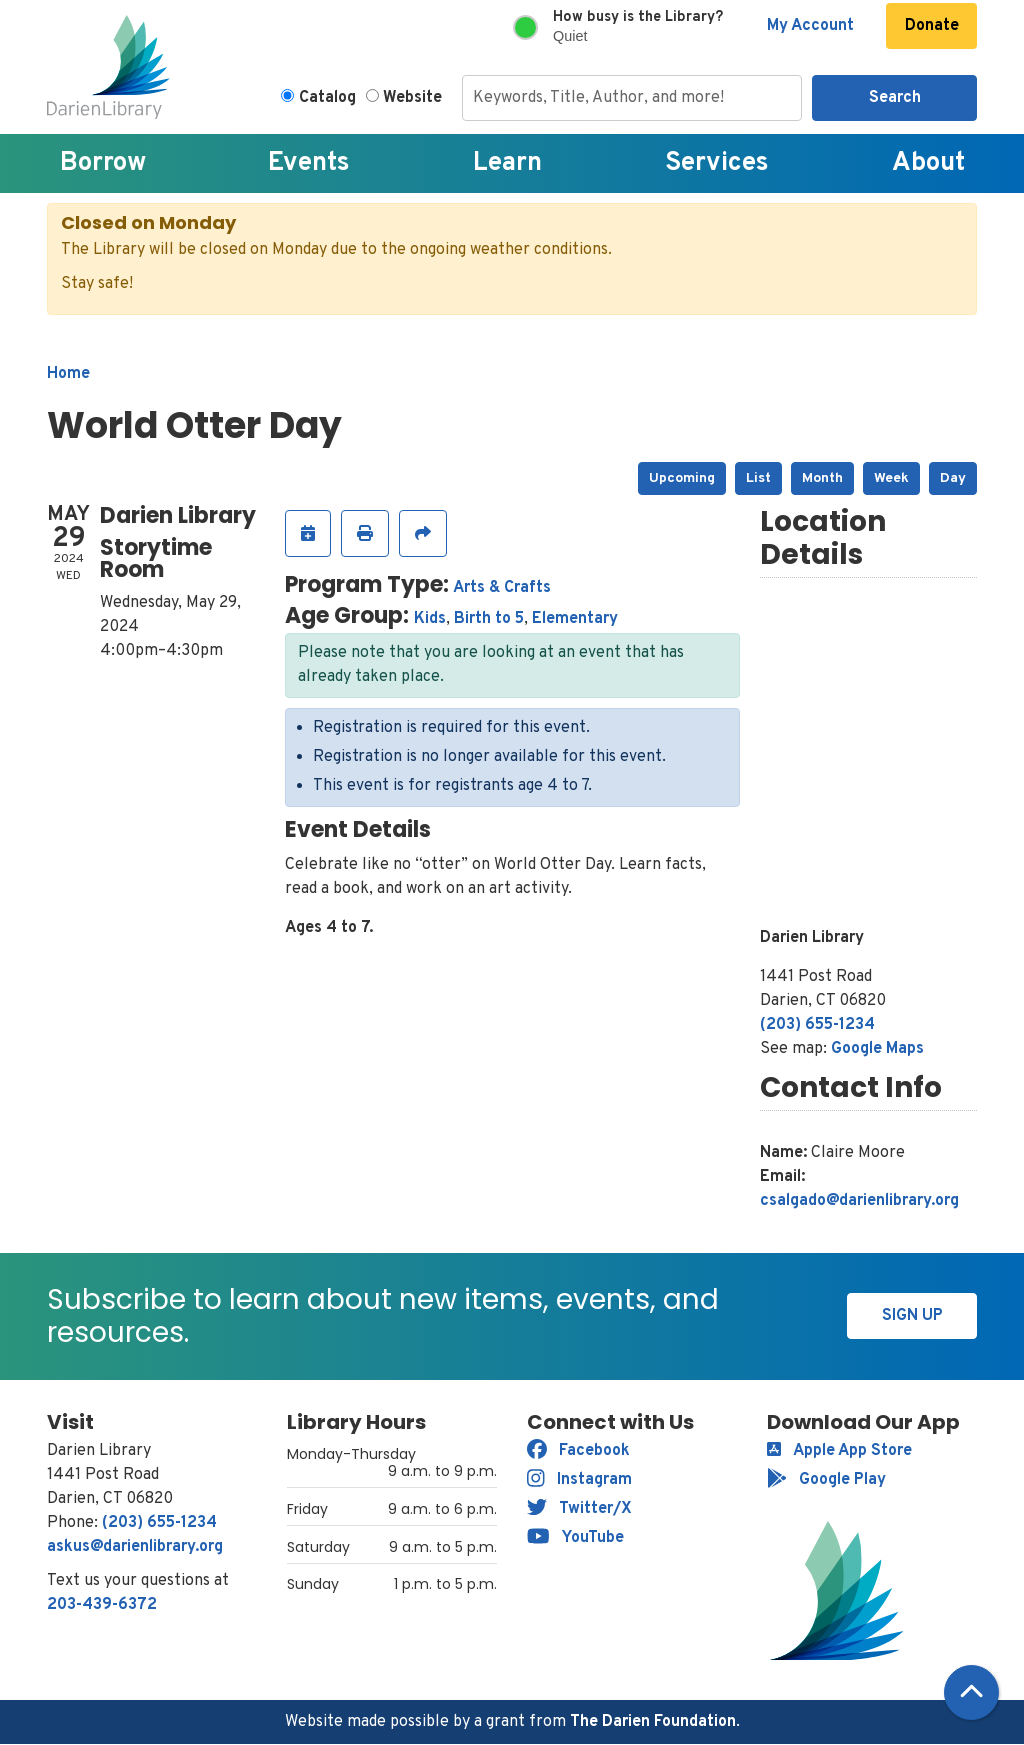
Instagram (579, 1480)
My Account (810, 26)
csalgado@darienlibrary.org (859, 1201)
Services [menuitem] (717, 163)
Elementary (575, 619)
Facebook (578, 1451)
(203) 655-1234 (817, 1025)
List (758, 478)
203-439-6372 (102, 1605)
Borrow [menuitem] (103, 163)
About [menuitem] (928, 163)
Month (822, 478)
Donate (932, 26)
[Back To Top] (971, 1692)
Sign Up (912, 1316)
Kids (430, 619)
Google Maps (877, 1049)
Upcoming (682, 478)
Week (891, 478)
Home (68, 374)
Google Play (826, 1480)
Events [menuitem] (309, 163)
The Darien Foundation (653, 1722)
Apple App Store (839, 1451)
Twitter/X (579, 1509)
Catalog (327, 98)
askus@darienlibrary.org (135, 1547)
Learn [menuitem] (507, 163)
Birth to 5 (489, 619)
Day (953, 478)
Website (412, 98)
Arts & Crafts (502, 588)
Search (895, 98)
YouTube (575, 1538)
